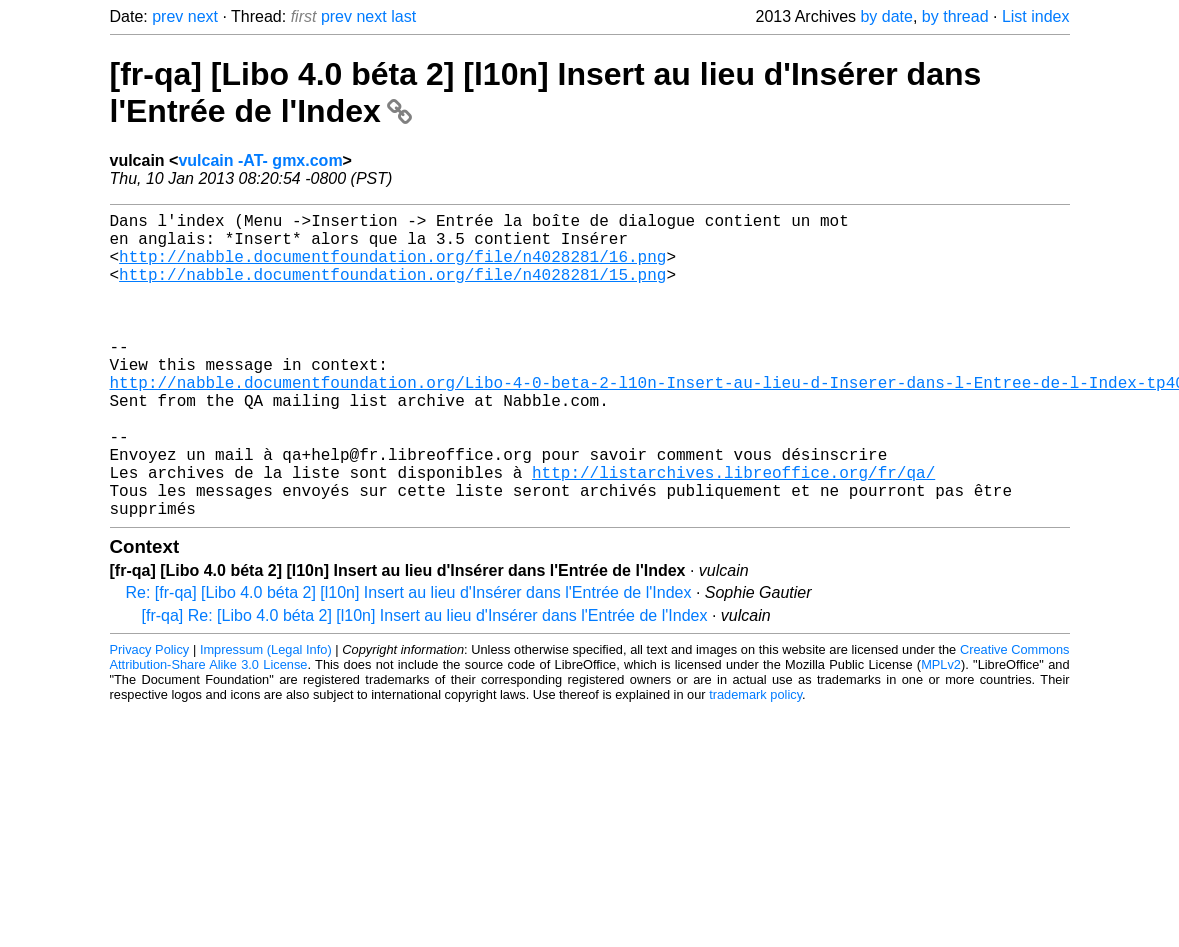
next (203, 16)
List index (1036, 16)
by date (886, 16)
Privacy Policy (150, 717)
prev (167, 16)
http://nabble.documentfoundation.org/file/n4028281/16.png (392, 268)
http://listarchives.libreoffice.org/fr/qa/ (733, 532)
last (403, 16)
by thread (955, 16)
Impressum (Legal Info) (266, 717)
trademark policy (755, 762)
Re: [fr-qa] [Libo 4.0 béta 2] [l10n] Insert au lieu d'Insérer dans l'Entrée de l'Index (409, 660)
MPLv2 (941, 732)
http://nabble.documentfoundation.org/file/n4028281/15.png (392, 290)
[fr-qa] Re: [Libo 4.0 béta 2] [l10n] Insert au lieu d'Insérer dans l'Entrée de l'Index (425, 683)
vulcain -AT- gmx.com (260, 160)
